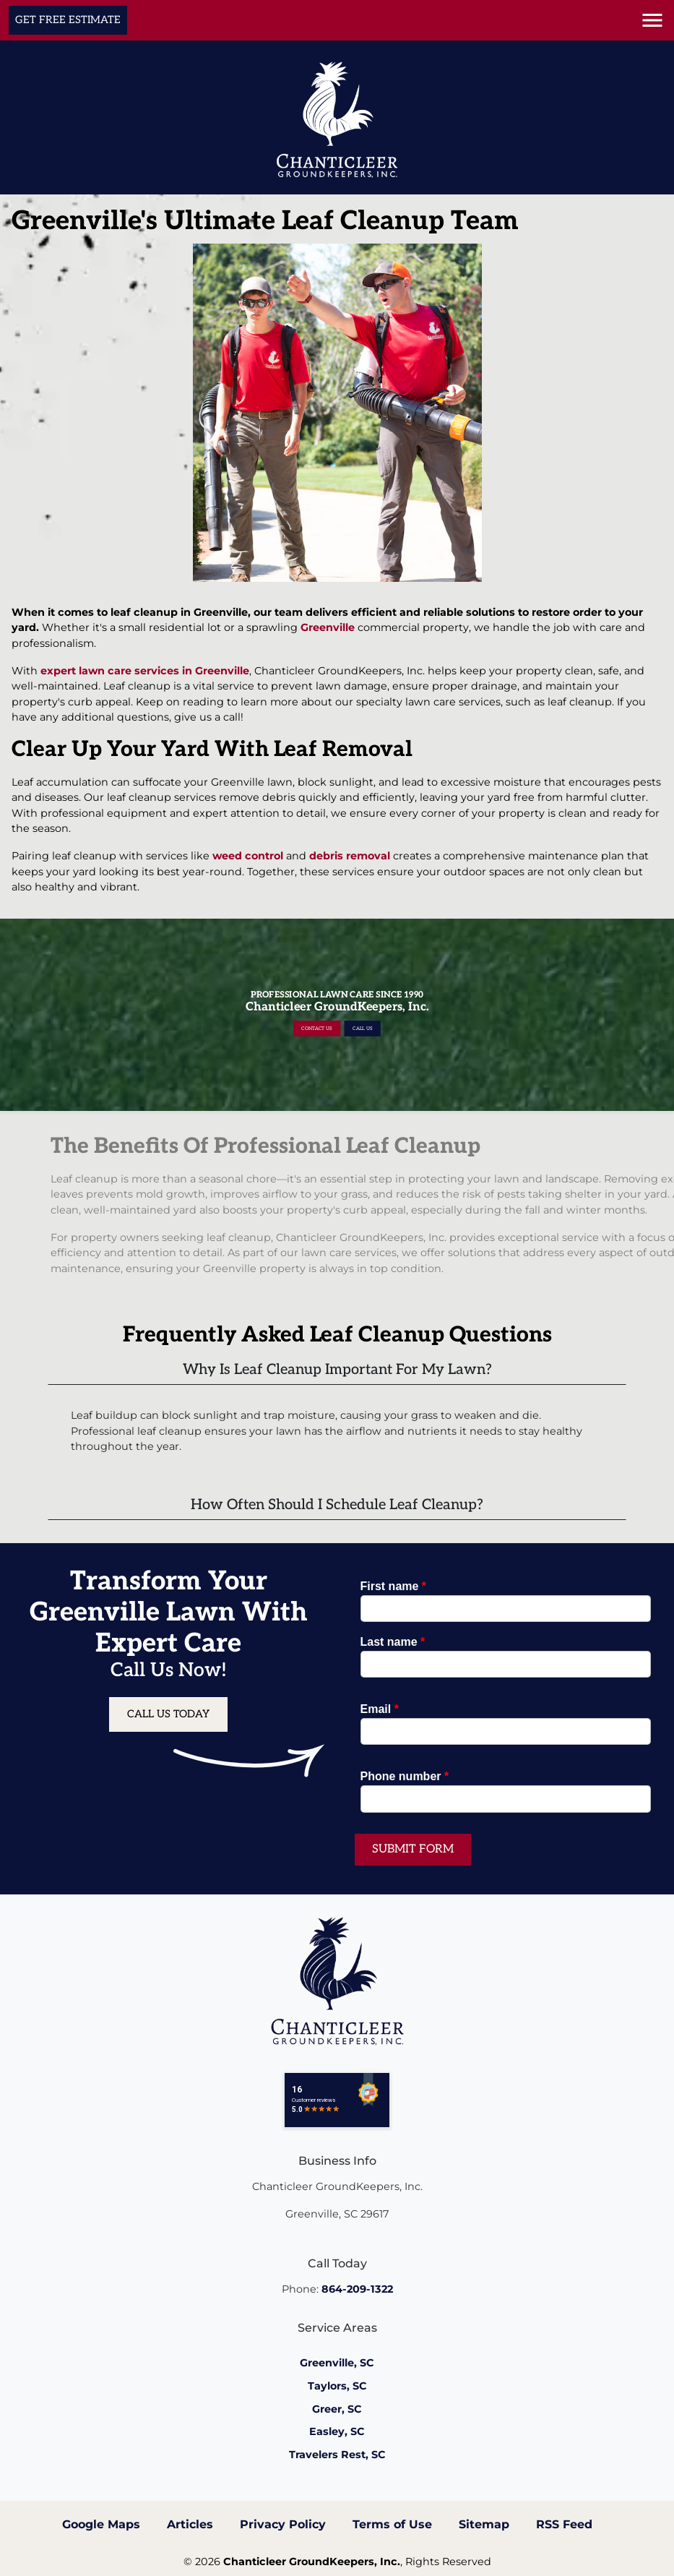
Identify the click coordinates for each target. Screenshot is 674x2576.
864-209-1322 (357, 2289)
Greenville (328, 627)
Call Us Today (168, 1714)
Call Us (344, 1019)
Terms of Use (392, 2524)
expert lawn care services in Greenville (144, 670)
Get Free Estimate (68, 20)
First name (393, 1586)
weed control (247, 855)
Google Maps (101, 2524)
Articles (190, 2524)
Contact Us (331, 1019)
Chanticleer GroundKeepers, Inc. (311, 2561)
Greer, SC (337, 2409)
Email (379, 1709)
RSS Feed (564, 2524)
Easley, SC (337, 2431)
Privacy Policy (283, 2524)
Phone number (404, 1776)
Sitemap (484, 2524)
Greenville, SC (337, 2362)
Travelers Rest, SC (337, 2454)
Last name (392, 1642)
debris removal (349, 855)
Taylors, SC (337, 2385)
